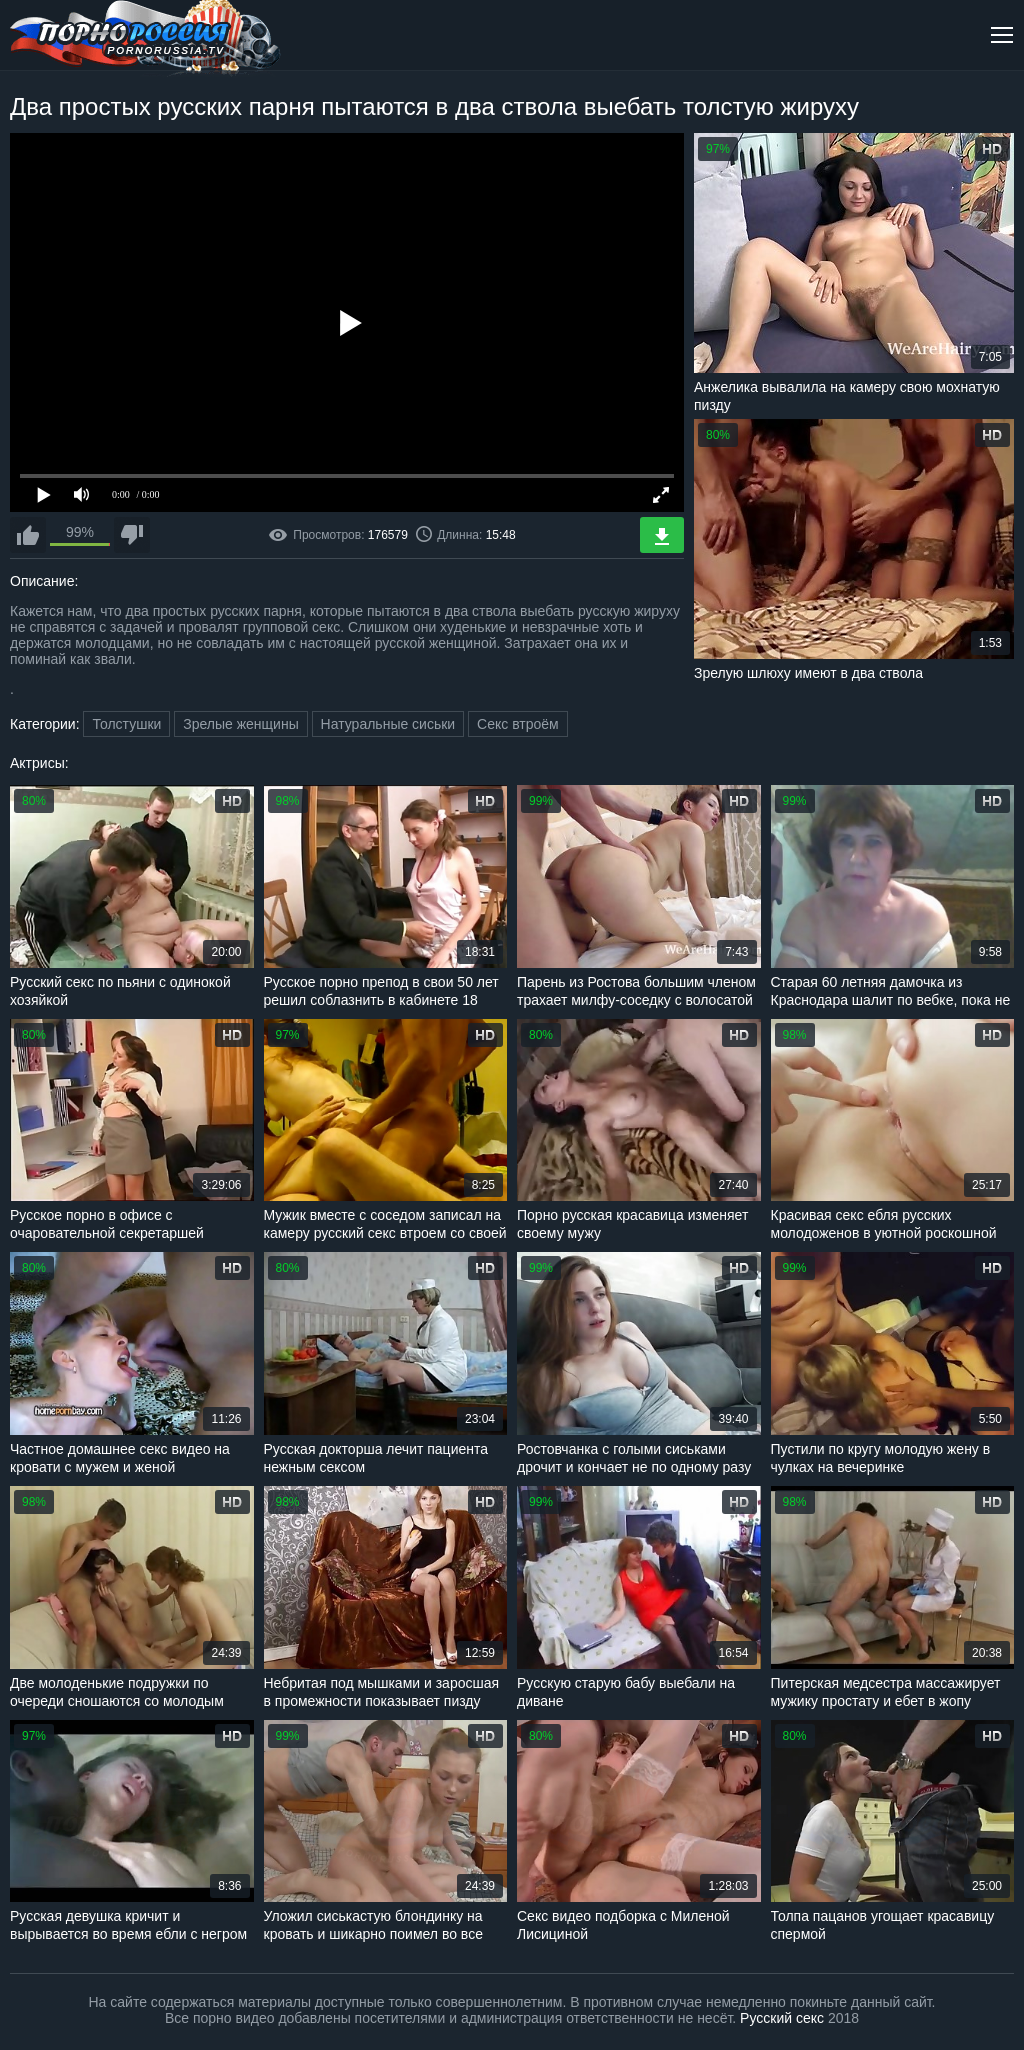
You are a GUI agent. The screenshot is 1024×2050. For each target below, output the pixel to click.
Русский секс (782, 2018)
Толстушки (126, 724)
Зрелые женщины (241, 724)
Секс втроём (518, 724)
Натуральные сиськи (388, 724)
